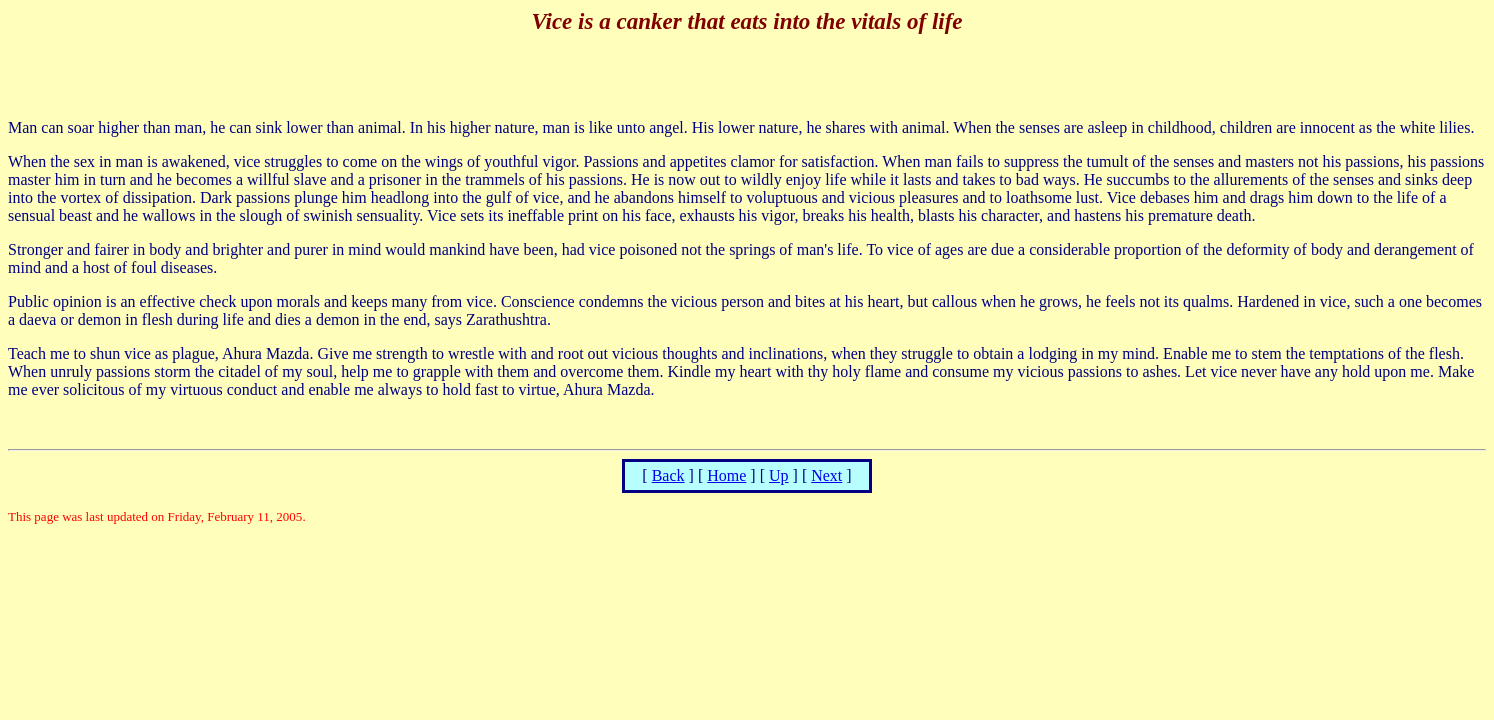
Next (826, 475)
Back (668, 475)
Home (726, 475)
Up (779, 475)
